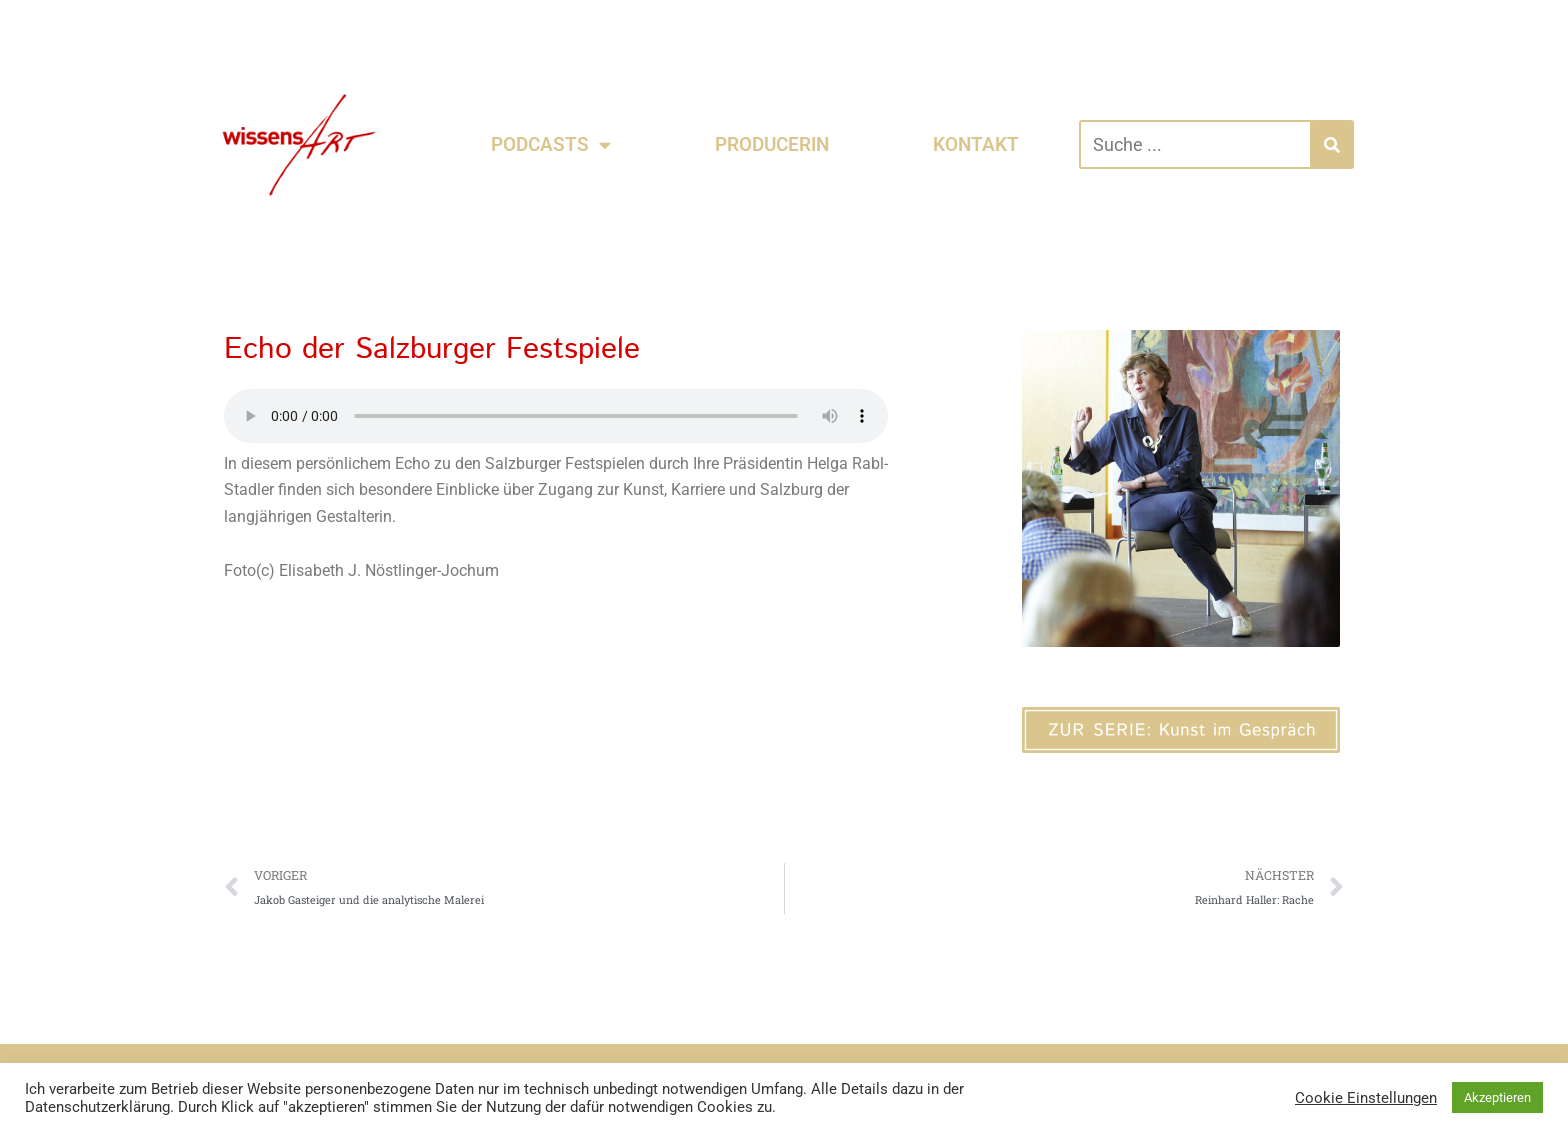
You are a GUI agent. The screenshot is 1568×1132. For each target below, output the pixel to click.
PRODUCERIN (772, 144)
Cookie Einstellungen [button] (1366, 1098)
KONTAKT (976, 144)
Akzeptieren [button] (1497, 1097)
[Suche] (1332, 144)
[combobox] (1195, 144)
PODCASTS (551, 144)
